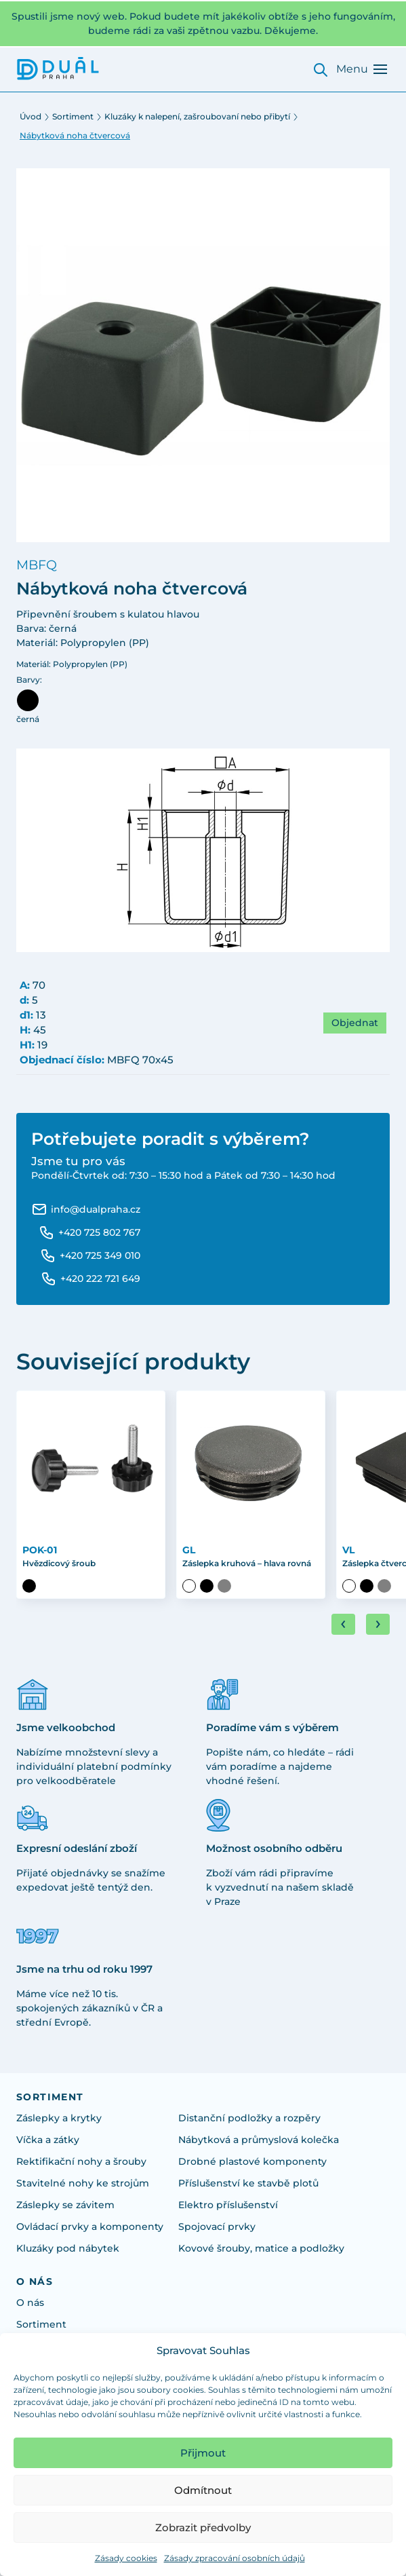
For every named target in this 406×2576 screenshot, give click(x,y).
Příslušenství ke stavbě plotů (248, 2183)
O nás (30, 2302)
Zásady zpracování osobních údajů (234, 2558)
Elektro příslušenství (228, 2205)
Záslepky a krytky (59, 2118)
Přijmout (203, 2452)
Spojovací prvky (217, 2226)
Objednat (354, 1023)
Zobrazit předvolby (203, 2527)
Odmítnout (203, 2490)
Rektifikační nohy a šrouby (81, 2161)
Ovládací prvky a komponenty (89, 2226)
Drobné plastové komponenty (252, 2161)
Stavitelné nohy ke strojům (82, 2183)
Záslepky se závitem (65, 2205)
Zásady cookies (126, 2558)
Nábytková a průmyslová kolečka (258, 2140)
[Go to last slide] (343, 1624)
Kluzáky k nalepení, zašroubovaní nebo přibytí (197, 116)
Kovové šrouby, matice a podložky (261, 2248)
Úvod (30, 116)
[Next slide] (378, 1624)
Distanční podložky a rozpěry (249, 2118)
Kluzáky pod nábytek (67, 2248)
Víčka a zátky (47, 2140)
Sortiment (73, 116)
